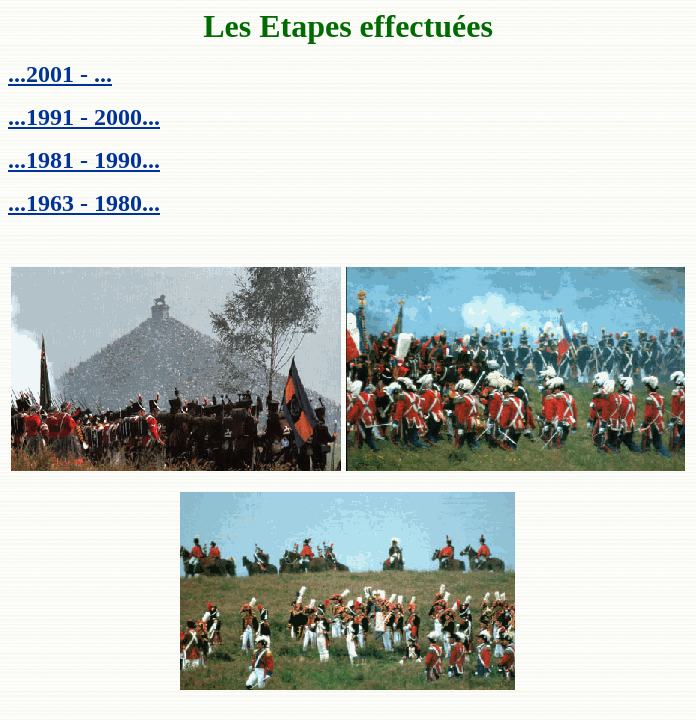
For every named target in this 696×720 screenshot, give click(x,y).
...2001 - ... (60, 74)
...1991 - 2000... (84, 117)
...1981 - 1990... (84, 160)
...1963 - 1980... (84, 203)
